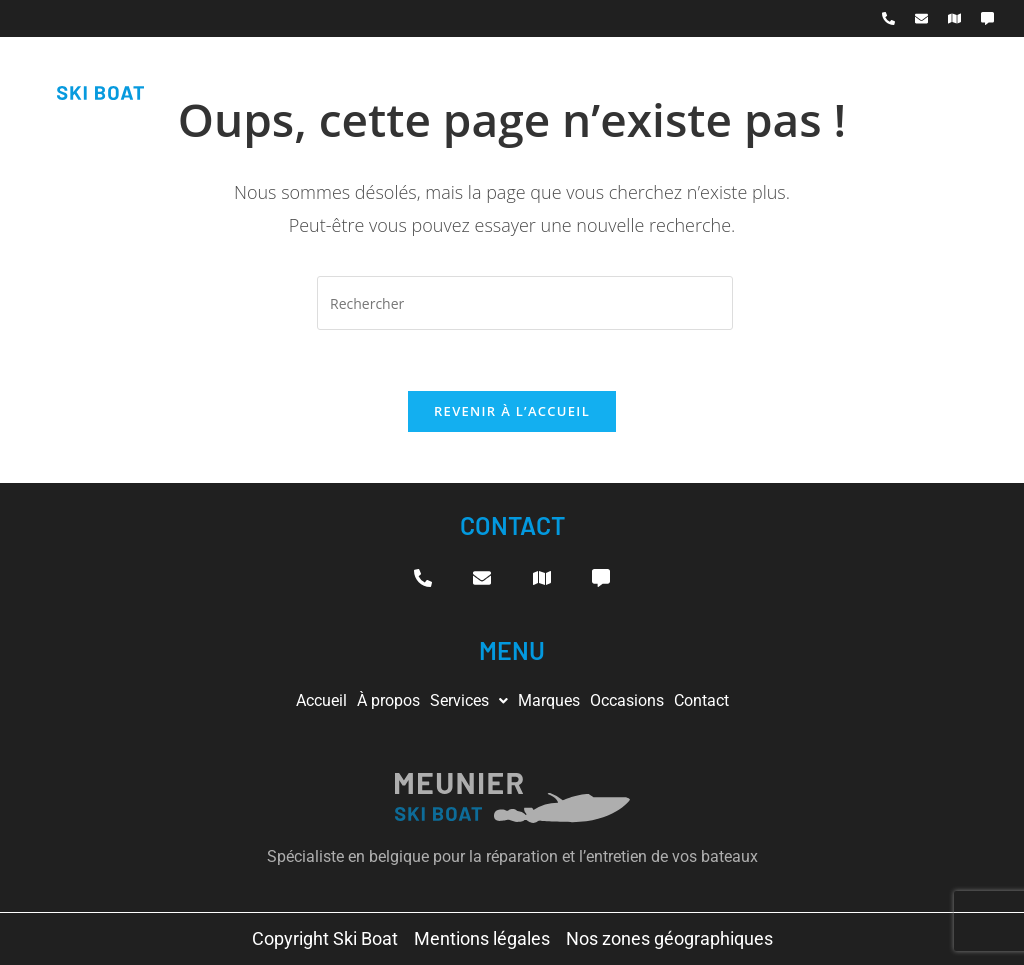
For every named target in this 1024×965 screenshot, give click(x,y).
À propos (388, 700)
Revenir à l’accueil (512, 411)
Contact (701, 700)
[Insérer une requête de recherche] (525, 303)
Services (469, 700)
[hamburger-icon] (980, 79)
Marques (549, 700)
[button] (469, 701)
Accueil (321, 700)
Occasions (627, 700)
